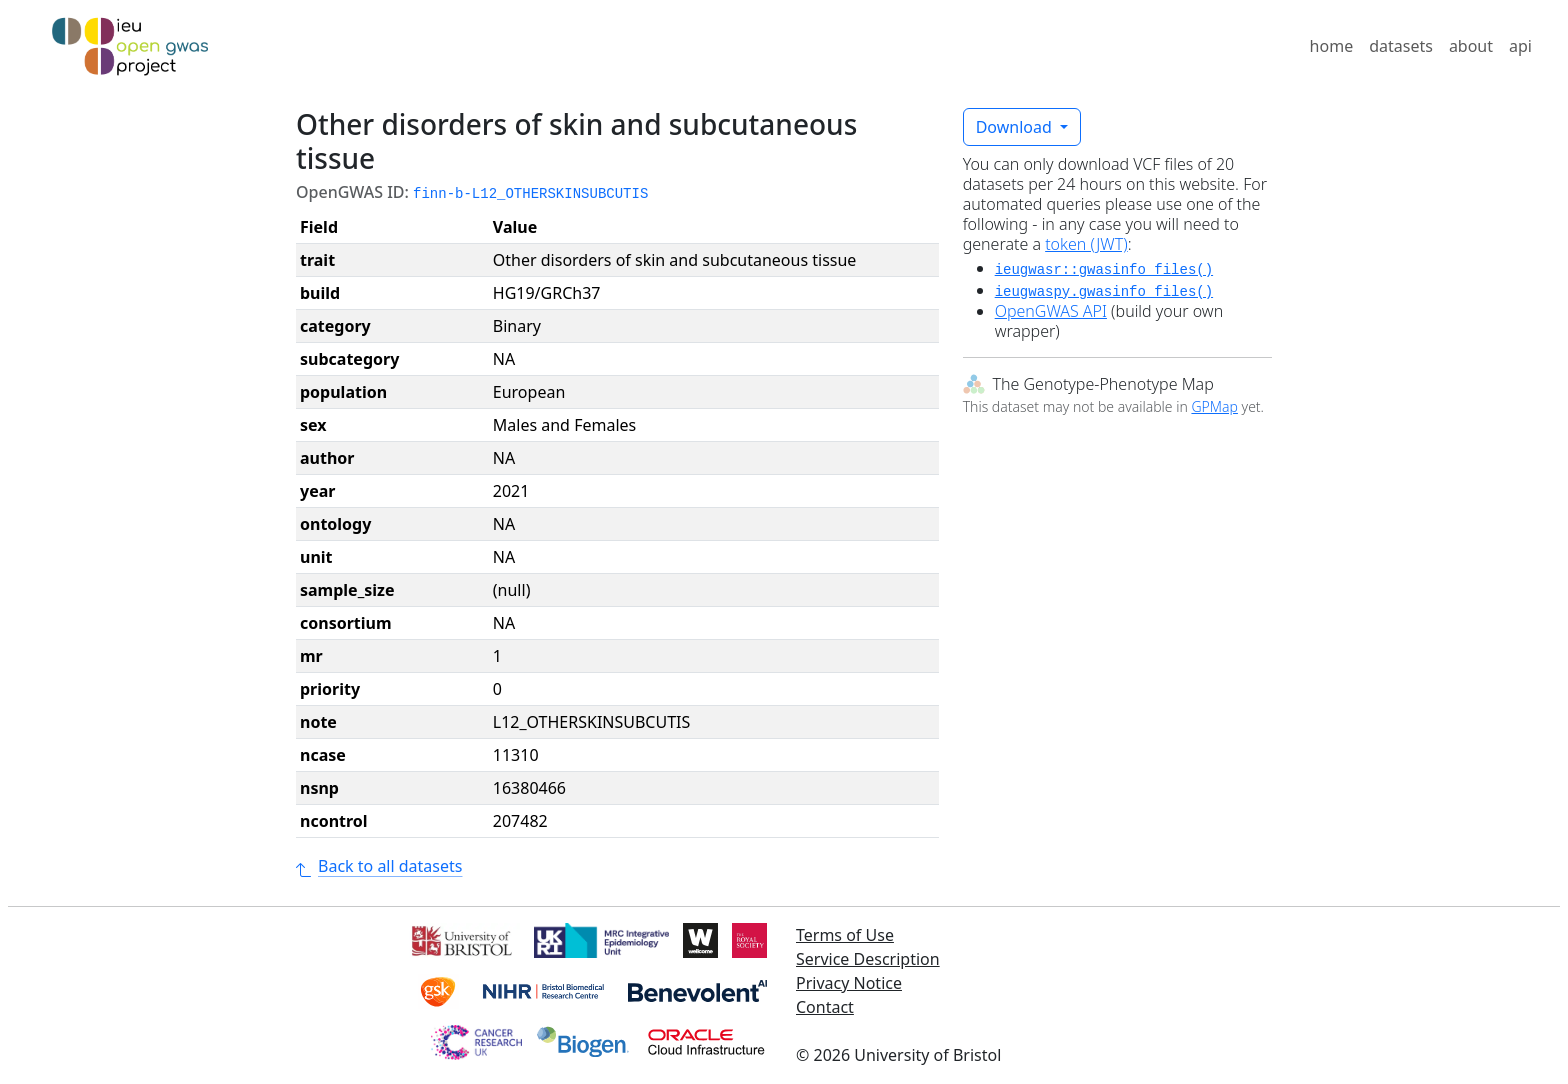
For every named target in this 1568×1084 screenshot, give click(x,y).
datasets (1401, 46)
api (1520, 46)
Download (1016, 127)
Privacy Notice (849, 983)
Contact (825, 1007)
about (1471, 46)
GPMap (1214, 406)
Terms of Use (845, 935)
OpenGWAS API (1051, 311)
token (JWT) (1086, 244)
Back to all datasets (379, 866)
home (1332, 46)
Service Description (868, 959)
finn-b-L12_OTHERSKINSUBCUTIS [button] (530, 194)
